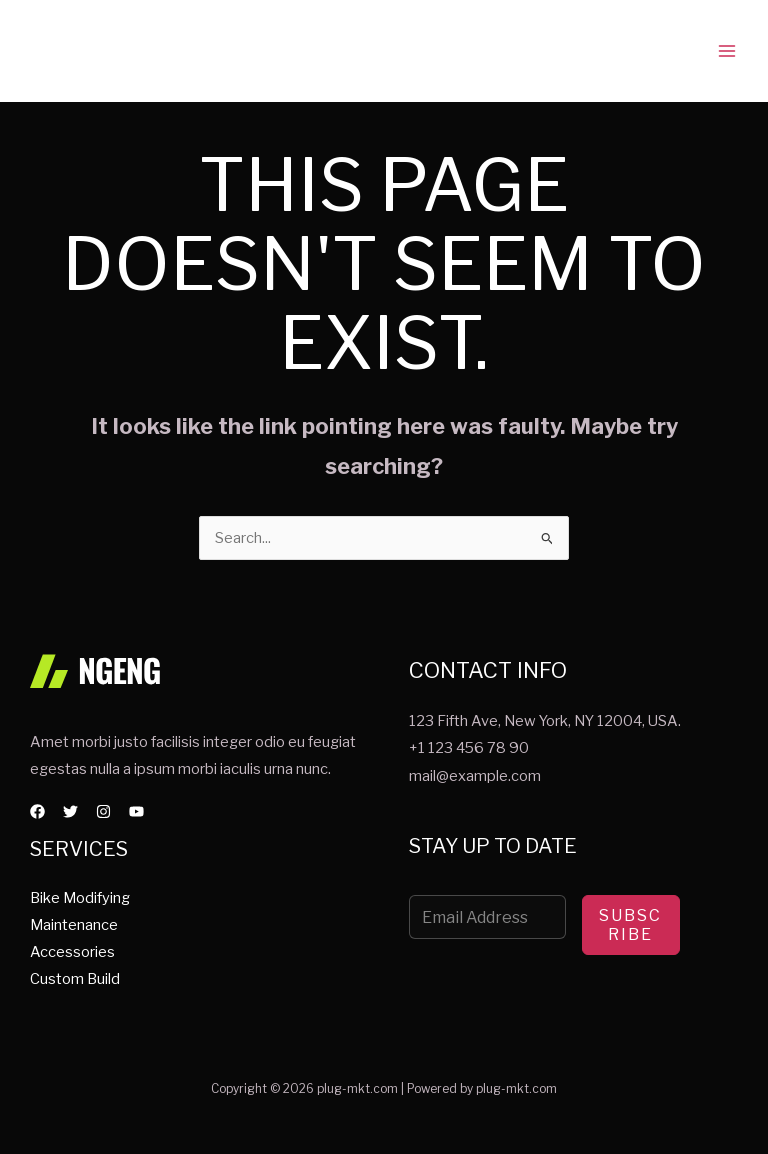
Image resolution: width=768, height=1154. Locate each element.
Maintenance (74, 924)
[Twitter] (70, 811)
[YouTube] (136, 811)
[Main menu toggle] (727, 51)
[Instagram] (103, 811)
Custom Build (75, 979)
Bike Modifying (80, 897)
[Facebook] (37, 811)
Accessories (72, 952)
